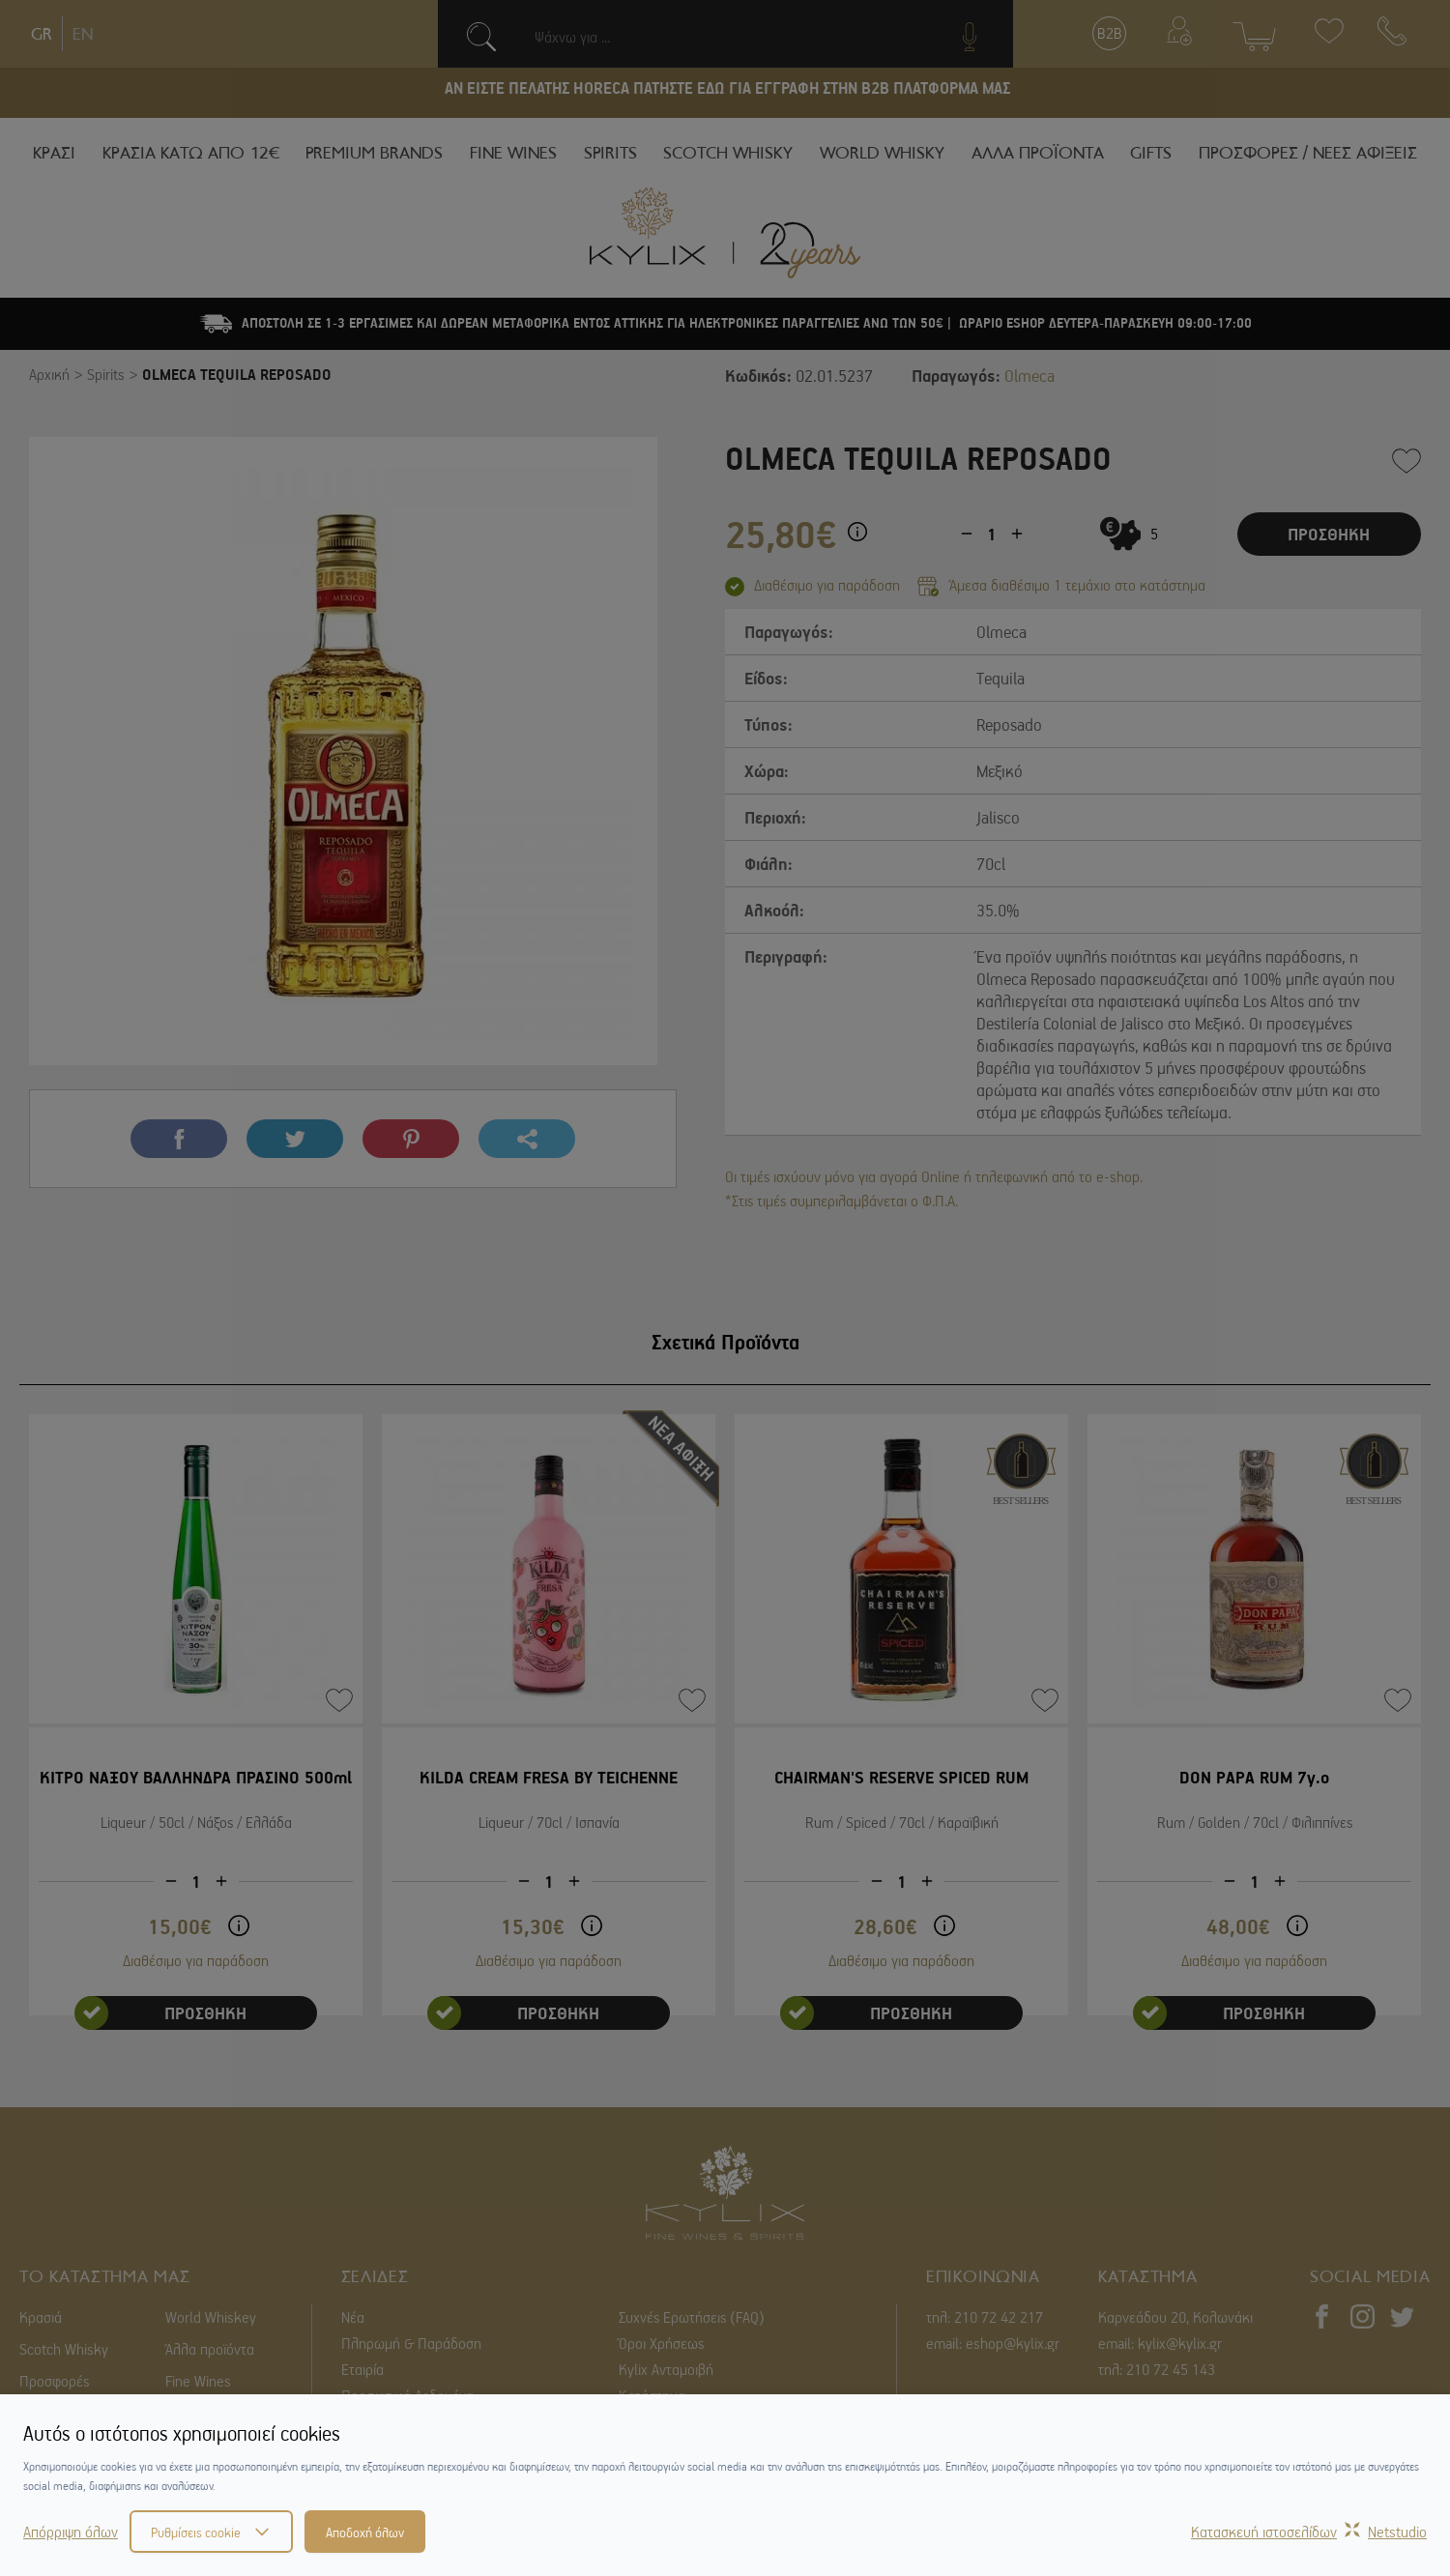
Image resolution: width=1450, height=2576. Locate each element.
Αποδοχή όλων (365, 2531)
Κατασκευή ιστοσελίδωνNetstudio (1309, 2531)
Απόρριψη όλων (70, 2531)
